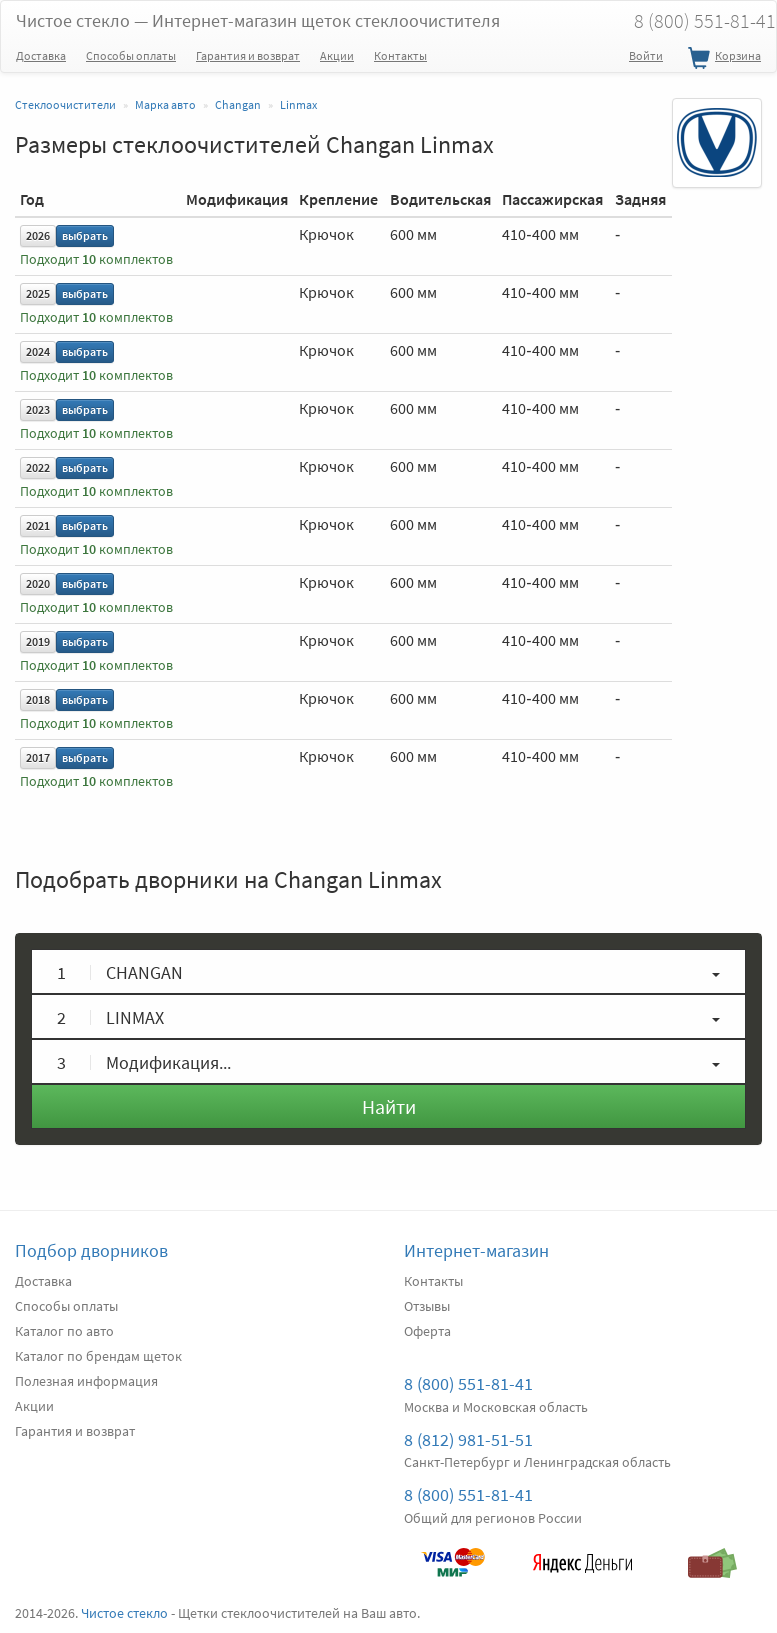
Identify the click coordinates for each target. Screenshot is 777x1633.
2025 (38, 293)
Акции (337, 55)
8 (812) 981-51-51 (468, 1439)
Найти (389, 1106)
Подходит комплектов (96, 259)
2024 (38, 351)
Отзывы (427, 1306)
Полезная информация (86, 1381)
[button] (388, 971)
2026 (38, 235)
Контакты (400, 55)
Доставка (41, 55)
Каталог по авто (64, 1331)
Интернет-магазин (476, 1250)
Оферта (427, 1331)
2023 (38, 409)
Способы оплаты (131, 55)
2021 (38, 525)
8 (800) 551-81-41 (468, 1383)
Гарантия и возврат (248, 55)
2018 (38, 699)
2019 (38, 641)
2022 (38, 467)
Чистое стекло (258, 20)
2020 (38, 583)
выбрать (85, 235)
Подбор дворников (91, 1250)
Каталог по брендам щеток (98, 1356)
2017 (38, 757)
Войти (646, 55)
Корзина (722, 59)
